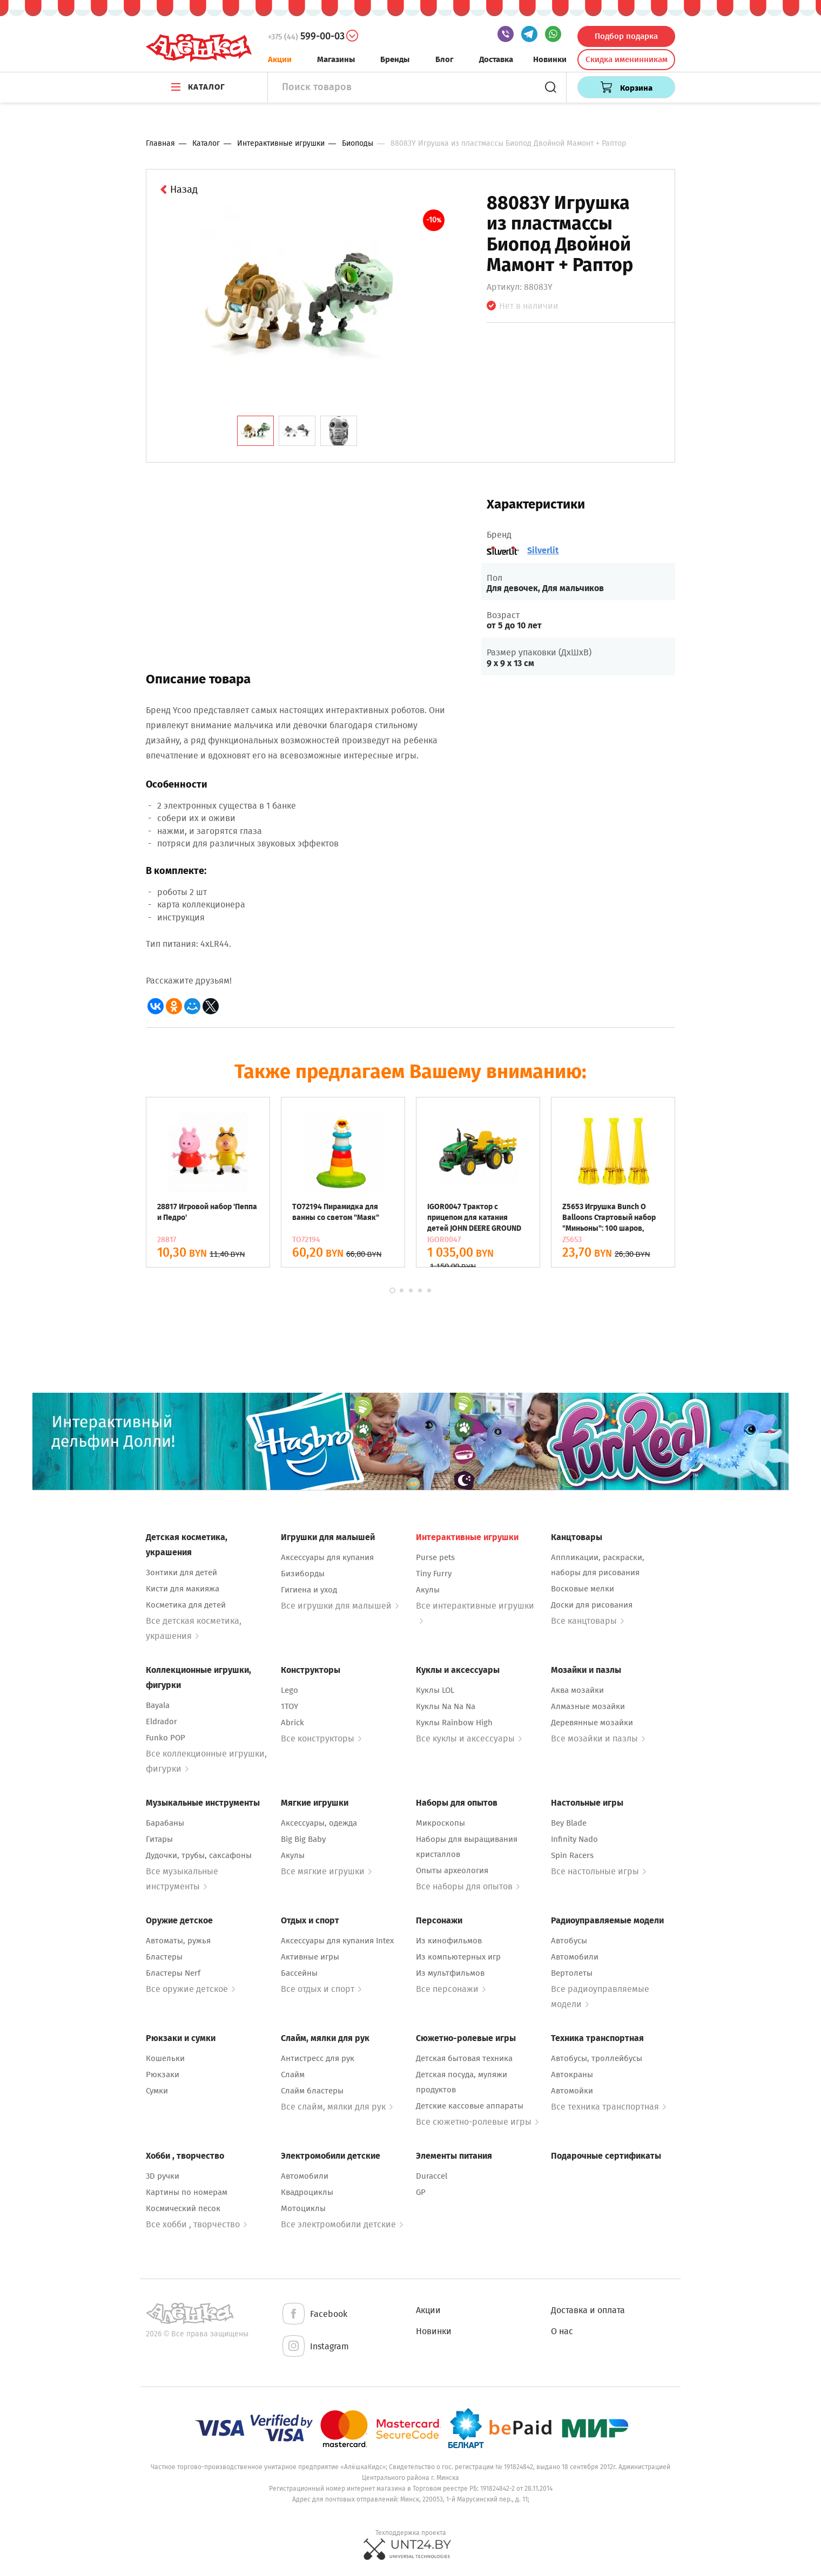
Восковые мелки (582, 1589)
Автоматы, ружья (178, 1940)
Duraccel (431, 2176)
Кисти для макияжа (182, 1589)
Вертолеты (572, 1973)
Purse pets (435, 1557)
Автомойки (572, 2091)
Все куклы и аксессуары (469, 1738)
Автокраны (572, 2074)
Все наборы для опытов (468, 1886)
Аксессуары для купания (327, 1557)
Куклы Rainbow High (454, 1722)
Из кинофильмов (449, 1940)
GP (421, 2192)
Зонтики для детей (181, 1572)
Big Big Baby (303, 1839)
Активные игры (310, 1957)
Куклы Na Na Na (445, 1706)
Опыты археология (452, 1870)
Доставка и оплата (588, 2310)
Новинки (550, 59)
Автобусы (569, 1940)
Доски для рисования (591, 1605)
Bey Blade (569, 1823)
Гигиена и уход (309, 1590)
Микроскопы (440, 1823)
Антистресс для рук (317, 2058)
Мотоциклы (303, 2208)
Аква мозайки (577, 1690)
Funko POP (165, 1738)
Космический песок (183, 2208)
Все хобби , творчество (196, 2224)
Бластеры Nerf (173, 1973)
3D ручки (162, 2176)
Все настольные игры (598, 1871)
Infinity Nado (574, 1839)
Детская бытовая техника (464, 2058)
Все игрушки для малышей (340, 1606)
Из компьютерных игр (458, 1957)
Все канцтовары (587, 1621)
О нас (562, 2331)
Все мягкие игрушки (326, 1871)
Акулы (428, 1590)
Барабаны (165, 1823)
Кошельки (165, 2058)
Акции (280, 59)
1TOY (289, 1706)
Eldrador (161, 1721)
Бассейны (299, 1973)
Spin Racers (572, 1855)
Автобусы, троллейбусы (596, 2058)
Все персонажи (451, 1989)
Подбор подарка (626, 36)
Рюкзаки (162, 2074)
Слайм (293, 2074)
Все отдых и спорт (321, 1989)
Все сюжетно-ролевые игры (477, 2122)
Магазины (336, 59)
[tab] (255, 430)
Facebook (314, 2314)
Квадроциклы (307, 2192)
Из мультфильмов (450, 1973)
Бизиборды (303, 1573)
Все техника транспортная (608, 2107)
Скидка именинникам (627, 59)
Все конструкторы (321, 1738)
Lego (289, 1690)
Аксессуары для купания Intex (337, 1940)
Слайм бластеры (312, 2091)
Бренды (394, 59)
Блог (444, 59)
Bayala (158, 1705)
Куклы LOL (435, 1690)
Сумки (157, 2091)
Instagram (315, 2346)
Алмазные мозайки (588, 1706)
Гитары (159, 1839)
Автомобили (574, 1957)
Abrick (292, 1722)
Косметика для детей (186, 1605)
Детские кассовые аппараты (469, 2106)
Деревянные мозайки (592, 1722)
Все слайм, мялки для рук (337, 2107)
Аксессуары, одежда (319, 1823)
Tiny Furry (434, 1573)
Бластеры (164, 1957)
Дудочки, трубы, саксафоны (199, 1855)
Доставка (496, 59)
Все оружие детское (190, 1989)
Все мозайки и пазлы (598, 1738)
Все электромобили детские (342, 2224)
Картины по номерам (186, 2192)
